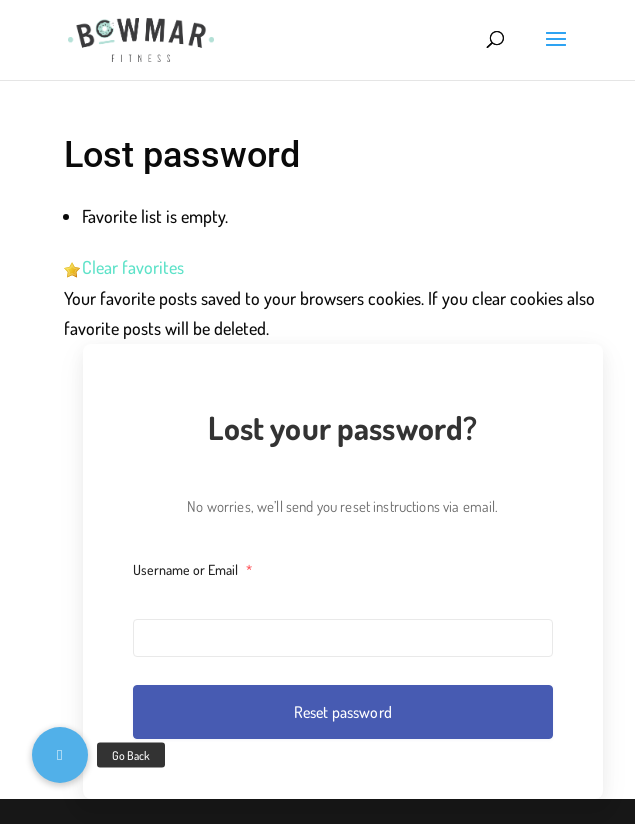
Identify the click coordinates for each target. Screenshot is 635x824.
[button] (60, 755)
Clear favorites (133, 267)
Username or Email (192, 569)
